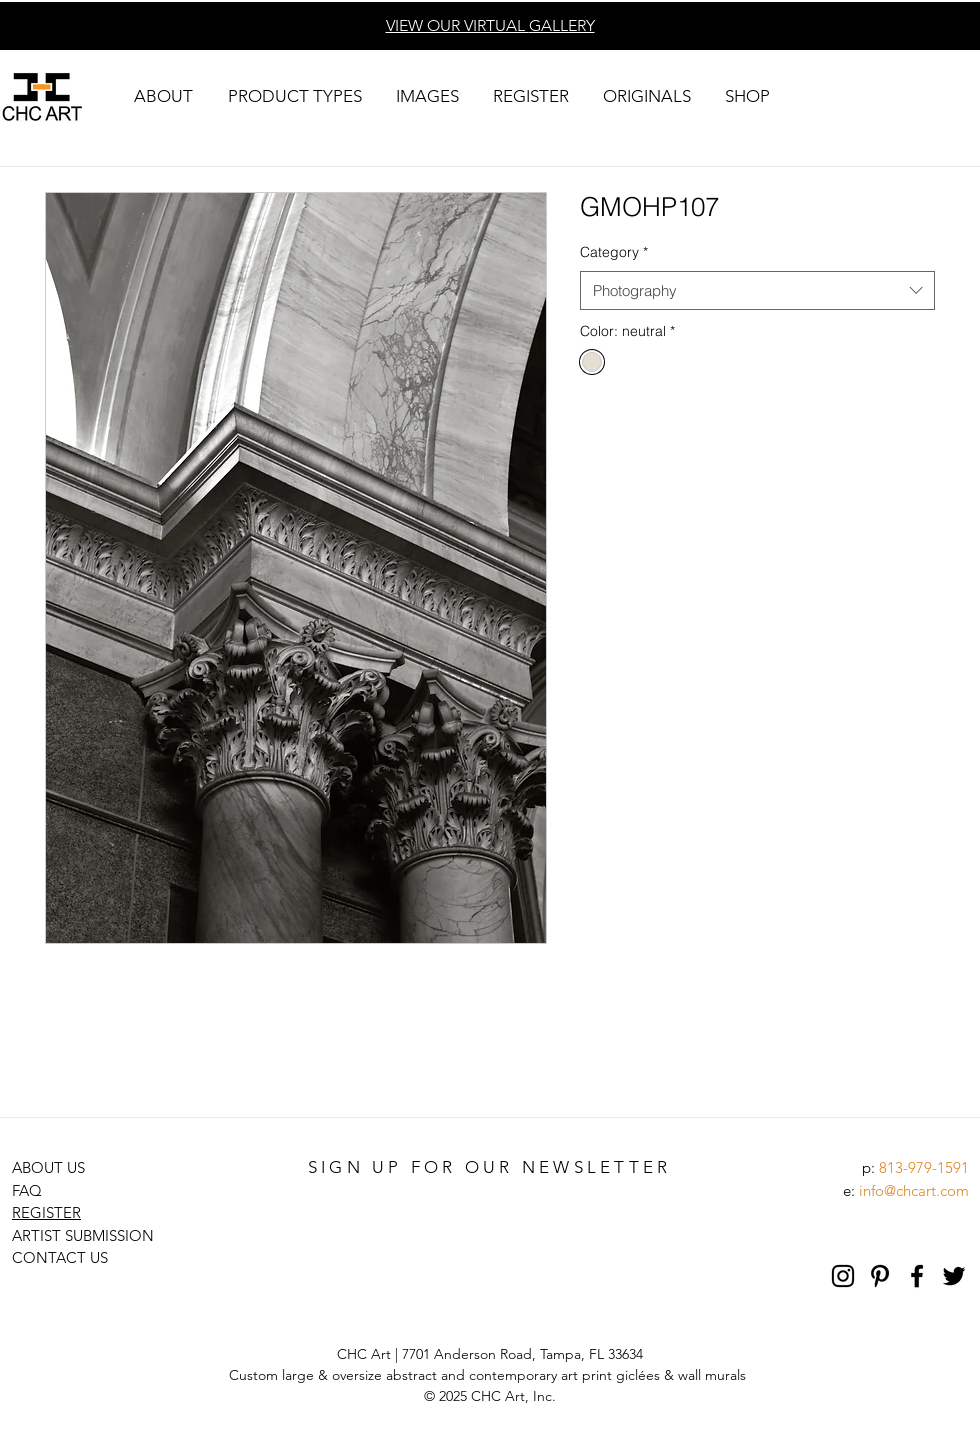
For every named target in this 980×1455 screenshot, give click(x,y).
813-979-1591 (924, 1167)
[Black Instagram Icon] (843, 1276)
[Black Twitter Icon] (954, 1276)
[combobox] (757, 290)
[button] (163, 96)
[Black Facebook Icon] (917, 1276)
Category (614, 252)
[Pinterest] (880, 1276)
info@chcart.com (914, 1190)
